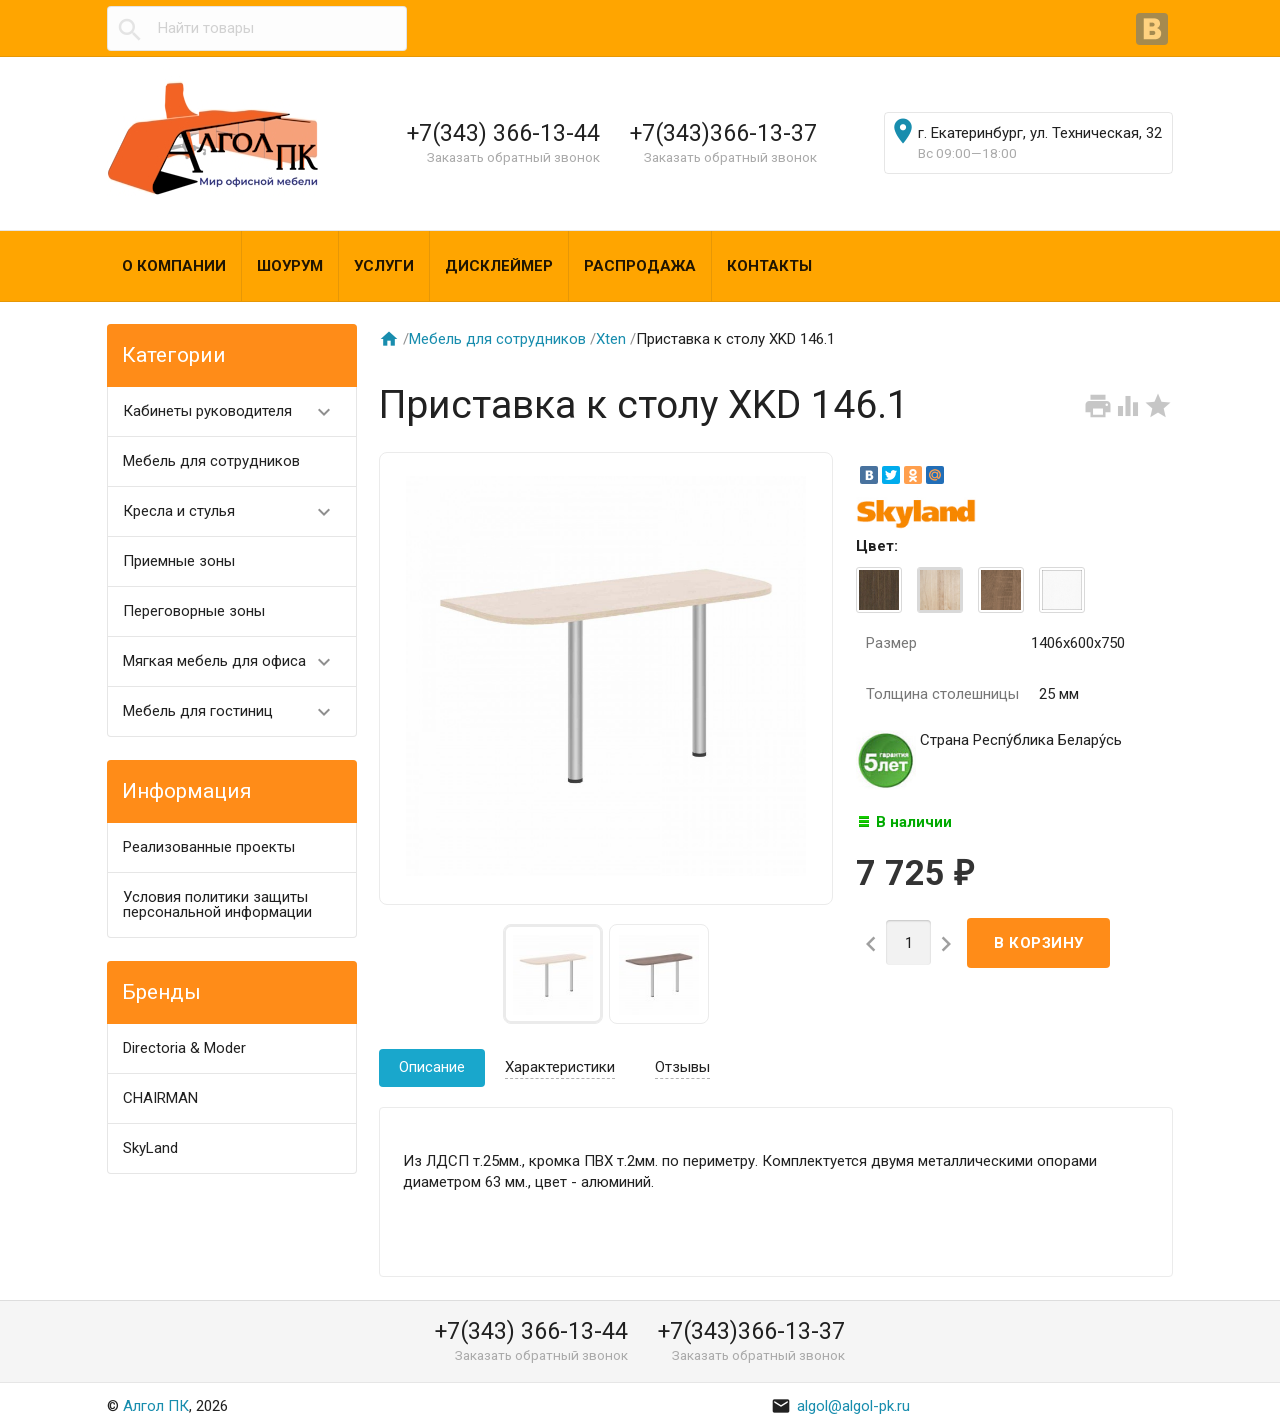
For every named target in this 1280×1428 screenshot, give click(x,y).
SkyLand (150, 1148)
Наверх (1196, 1391)
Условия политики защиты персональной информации (217, 904)
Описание (432, 1067)
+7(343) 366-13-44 (503, 133)
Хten (611, 339)
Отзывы (682, 1067)
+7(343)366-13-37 (723, 133)
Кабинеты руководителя (235, 411)
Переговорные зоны (194, 611)
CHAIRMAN (160, 1098)
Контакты (769, 266)
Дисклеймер (499, 266)
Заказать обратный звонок (513, 157)
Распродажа (640, 266)
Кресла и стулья (235, 511)
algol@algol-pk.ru (840, 1406)
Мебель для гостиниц (235, 711)
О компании (174, 266)
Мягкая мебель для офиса (235, 661)
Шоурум (290, 266)
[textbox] (257, 28)
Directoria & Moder (184, 1048)
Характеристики (560, 1067)
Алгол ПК (156, 1406)
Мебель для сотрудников (211, 461)
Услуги (384, 266)
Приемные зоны (179, 561)
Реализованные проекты (209, 847)
